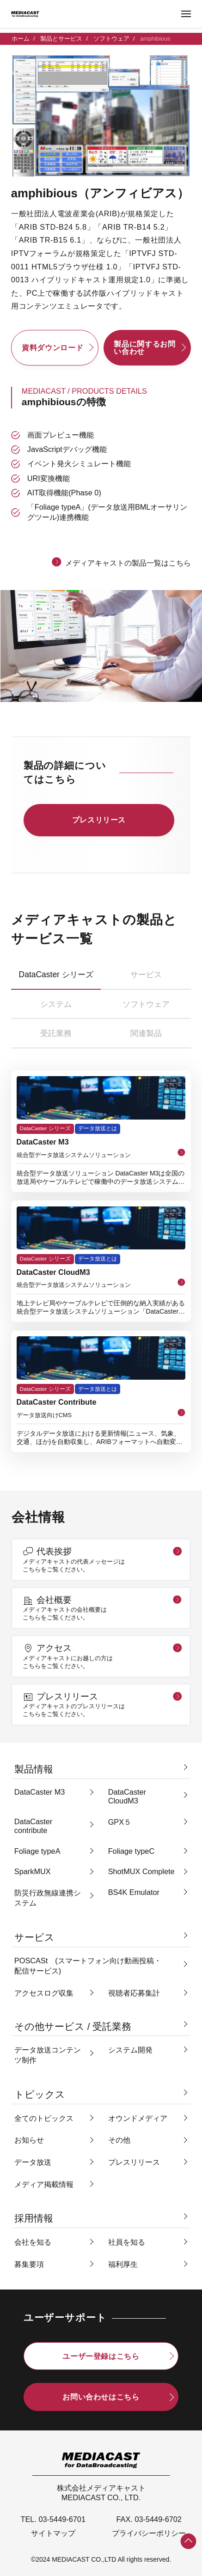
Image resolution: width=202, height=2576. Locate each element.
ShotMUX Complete (141, 1871)
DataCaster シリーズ (45, 1128)
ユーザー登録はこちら (101, 2356)
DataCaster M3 (39, 1792)
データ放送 (32, 2162)
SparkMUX (32, 1871)
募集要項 (29, 2264)
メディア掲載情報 (43, 2184)
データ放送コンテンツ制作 (47, 2055)
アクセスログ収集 (43, 1993)
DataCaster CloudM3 (127, 1796)
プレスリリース (99, 820)
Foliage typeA (37, 1851)
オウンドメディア (137, 2118)
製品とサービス (61, 38)
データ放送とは (97, 1128)
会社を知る (32, 2242)
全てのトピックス (43, 2118)
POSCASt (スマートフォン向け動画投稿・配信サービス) (87, 1965)
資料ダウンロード (52, 347)
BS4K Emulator (133, 1892)
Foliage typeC (131, 1851)
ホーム (21, 38)
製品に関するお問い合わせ (144, 347)
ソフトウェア (111, 38)
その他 (119, 2140)
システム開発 (130, 2050)
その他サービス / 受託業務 (72, 2026)
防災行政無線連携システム (47, 1897)
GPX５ (119, 1822)
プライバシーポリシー (149, 2533)
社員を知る (126, 2242)
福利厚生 (123, 2264)
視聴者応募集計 (134, 1993)
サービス (34, 1937)
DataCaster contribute (33, 1825)
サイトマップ (53, 2533)
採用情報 (33, 2218)
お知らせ (29, 2140)
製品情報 (33, 1769)
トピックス (39, 2094)
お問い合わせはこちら (101, 2397)
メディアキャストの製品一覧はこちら (128, 563)
